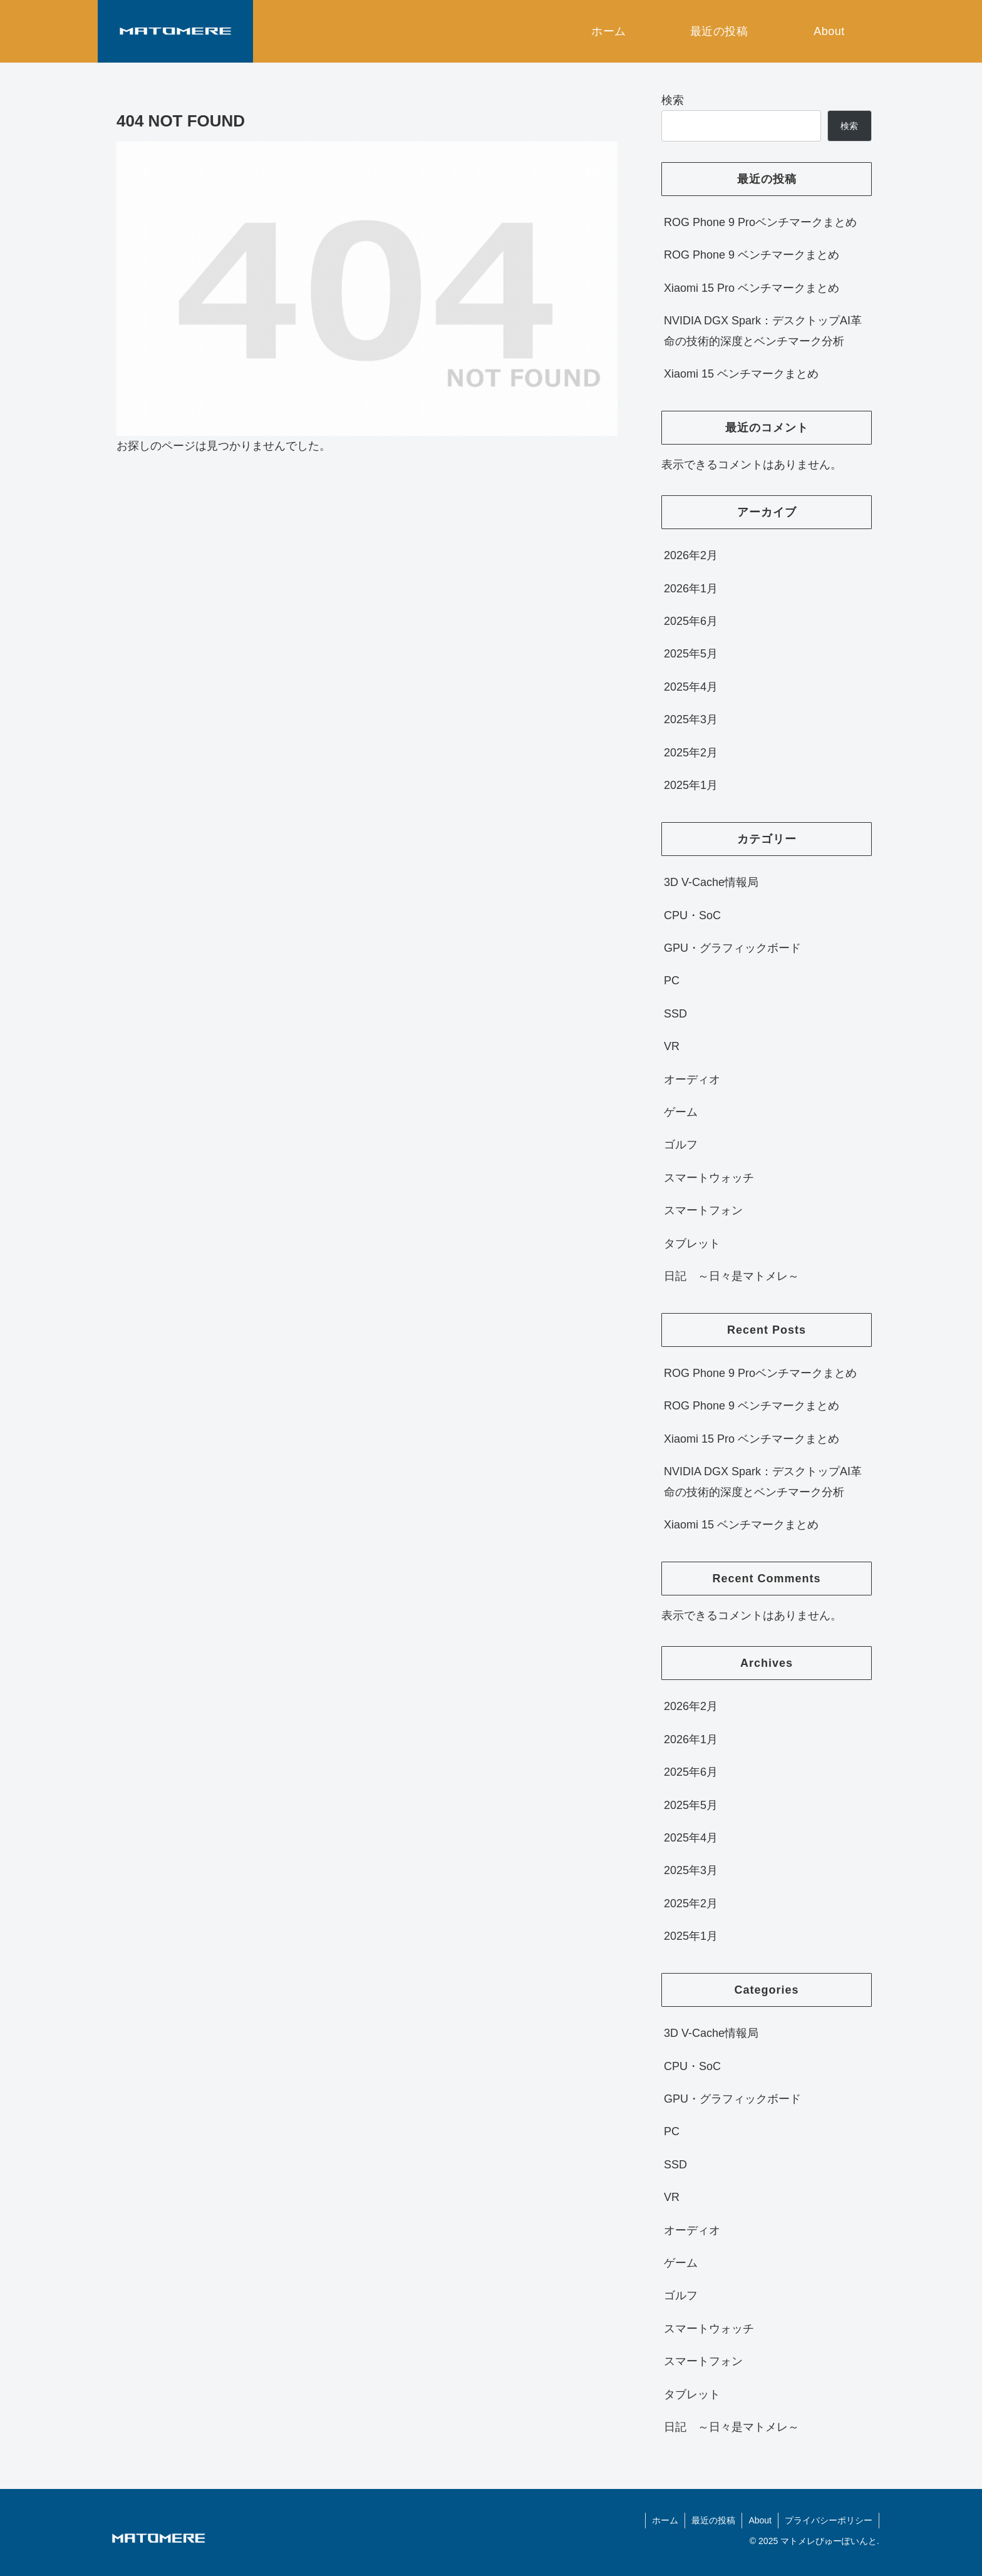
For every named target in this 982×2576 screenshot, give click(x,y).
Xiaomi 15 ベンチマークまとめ (741, 374)
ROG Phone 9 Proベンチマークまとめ (760, 222)
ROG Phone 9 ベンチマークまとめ (751, 255)
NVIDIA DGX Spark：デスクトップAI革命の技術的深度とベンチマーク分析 (763, 330)
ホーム (665, 2520)
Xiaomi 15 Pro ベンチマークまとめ (751, 288)
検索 (672, 100)
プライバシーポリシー (828, 2520)
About (760, 2520)
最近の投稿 (713, 2520)
